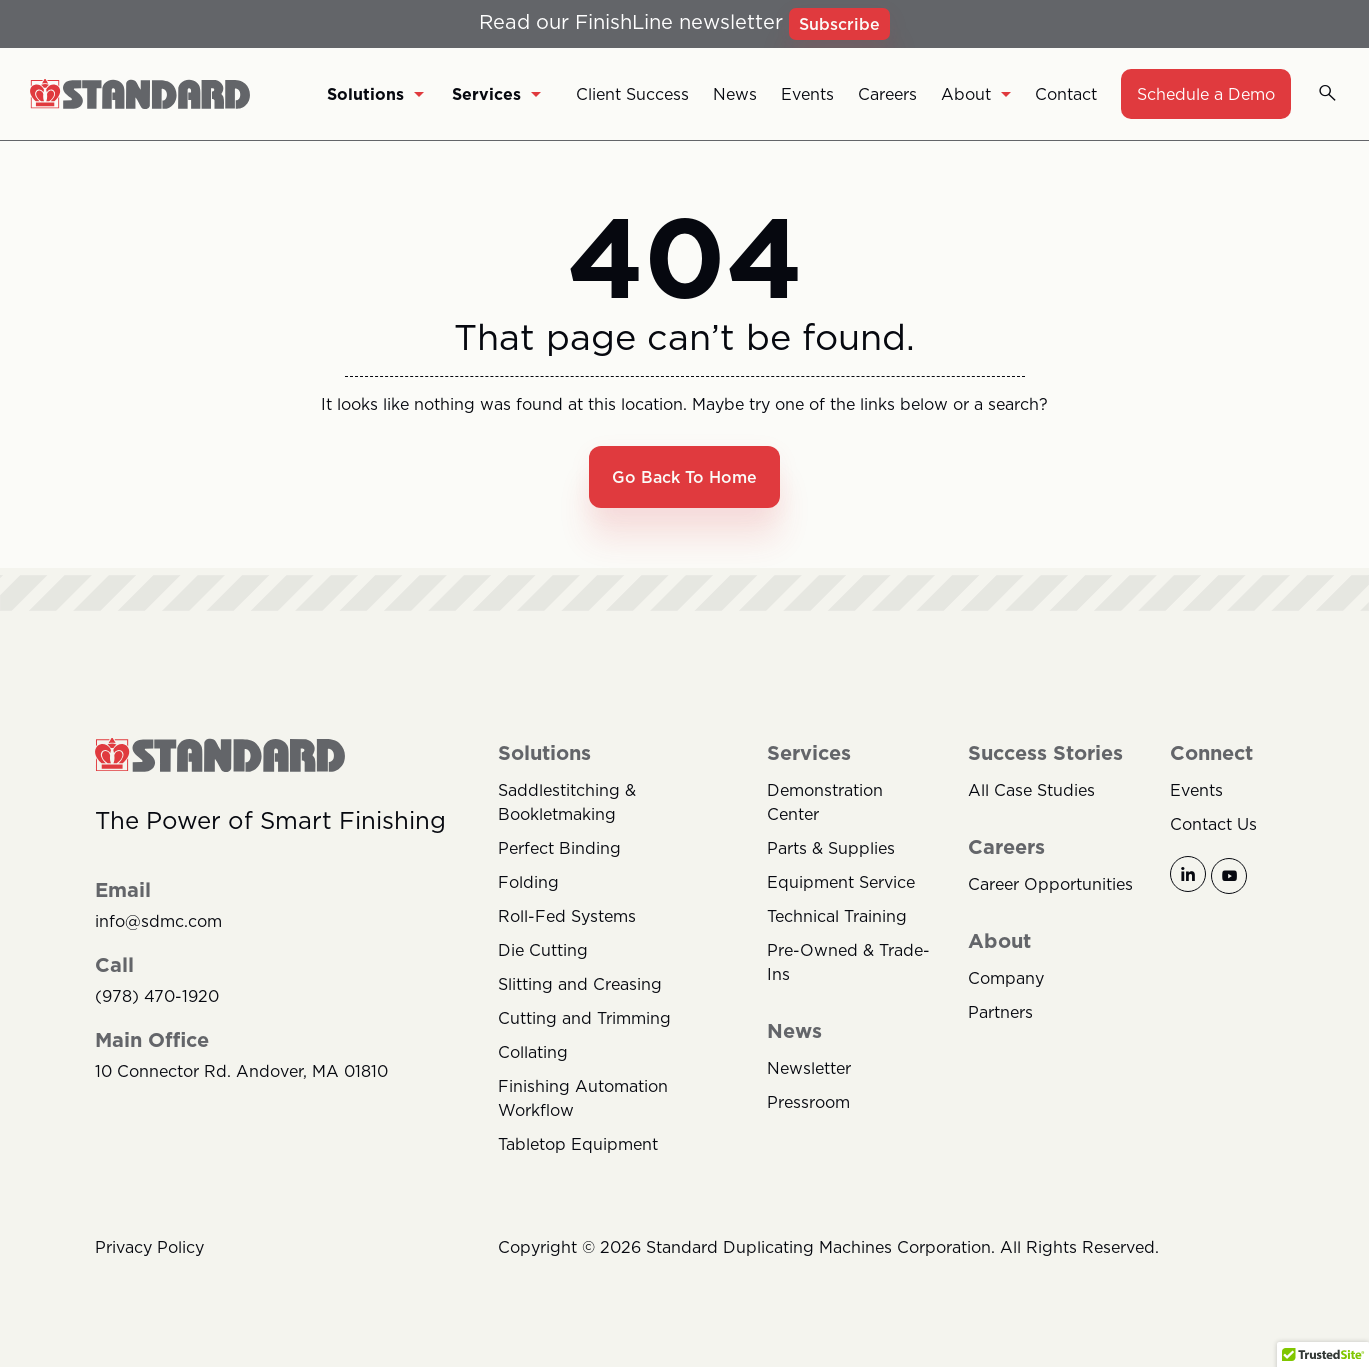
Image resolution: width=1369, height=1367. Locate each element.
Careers (887, 94)
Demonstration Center (825, 802)
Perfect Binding (559, 848)
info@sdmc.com (158, 921)
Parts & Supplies (831, 848)
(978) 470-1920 (157, 996)
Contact (1066, 94)
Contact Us (1213, 824)
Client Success (632, 94)
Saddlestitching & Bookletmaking (567, 802)
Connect (1211, 753)
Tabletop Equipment (578, 1144)
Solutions (375, 94)
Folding (528, 882)
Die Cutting (543, 950)
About (976, 94)
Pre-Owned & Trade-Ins (848, 962)
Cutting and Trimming (584, 1018)
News (735, 94)
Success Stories (1045, 753)
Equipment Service (841, 882)
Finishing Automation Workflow (583, 1098)
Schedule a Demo (1206, 94)
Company (1006, 978)
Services (496, 94)
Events (807, 94)
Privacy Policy (149, 1247)
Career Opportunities (1050, 884)
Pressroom (808, 1102)
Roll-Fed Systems (567, 916)
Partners (1000, 1012)
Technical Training (837, 916)
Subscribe (839, 24)
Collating (533, 1052)
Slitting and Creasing (580, 984)
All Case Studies (1031, 790)
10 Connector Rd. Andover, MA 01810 (241, 1071)
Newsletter (809, 1068)
